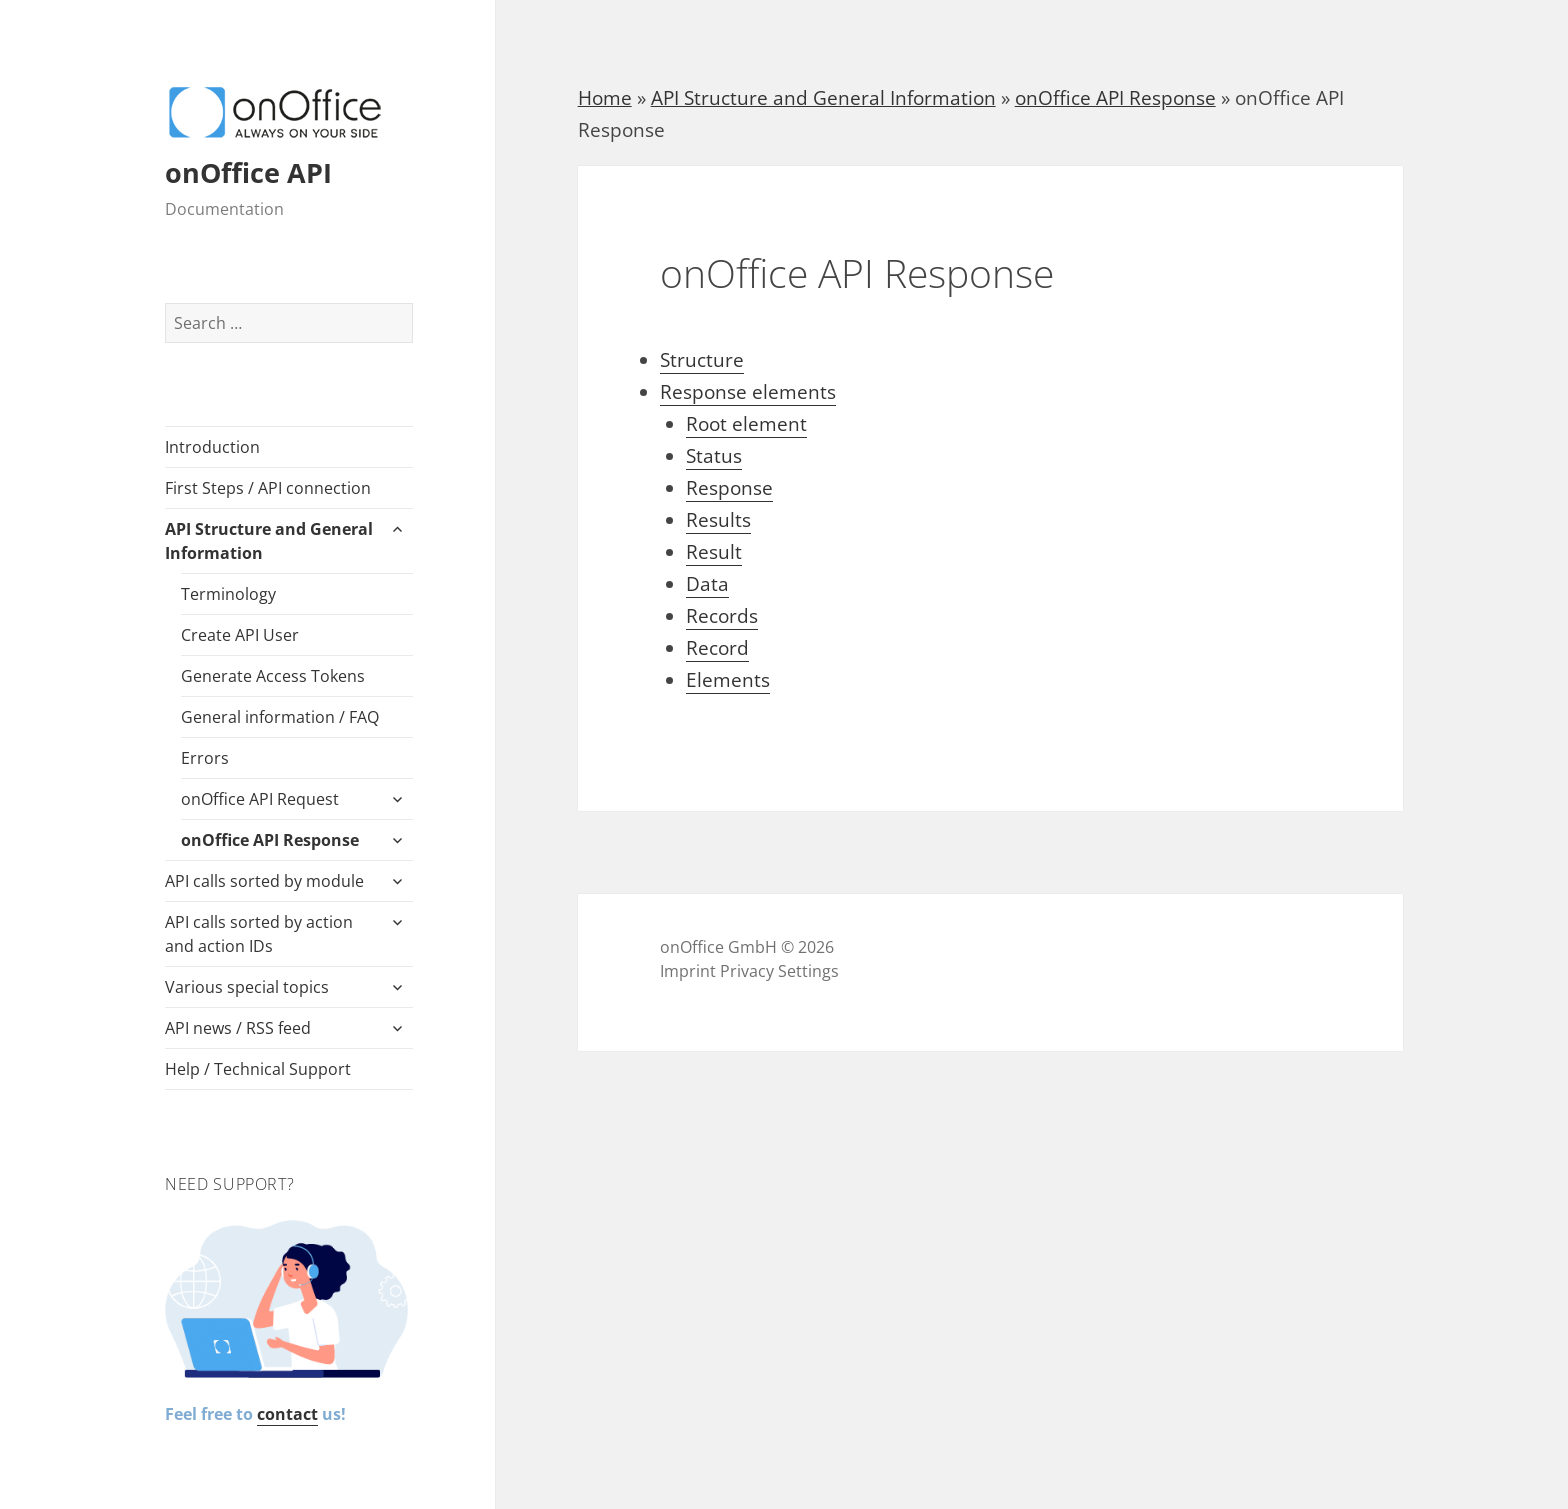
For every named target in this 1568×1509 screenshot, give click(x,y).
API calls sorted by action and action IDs (259, 934)
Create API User (240, 635)
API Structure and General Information (269, 541)
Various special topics (247, 987)
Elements (728, 680)
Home (605, 98)
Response (729, 488)
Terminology (228, 594)
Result (714, 552)
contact (287, 1414)
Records (722, 616)
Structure (702, 360)
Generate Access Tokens (273, 676)
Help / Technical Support (258, 1069)
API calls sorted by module (264, 881)
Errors (205, 758)
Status (714, 456)
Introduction (212, 447)
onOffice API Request (260, 799)
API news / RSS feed (238, 1028)
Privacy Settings (779, 971)
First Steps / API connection (268, 488)
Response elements (748, 392)
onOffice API (248, 172)
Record (717, 648)
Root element (746, 424)
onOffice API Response (270, 840)
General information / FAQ (280, 717)
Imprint (688, 971)
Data (707, 584)
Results (718, 520)
